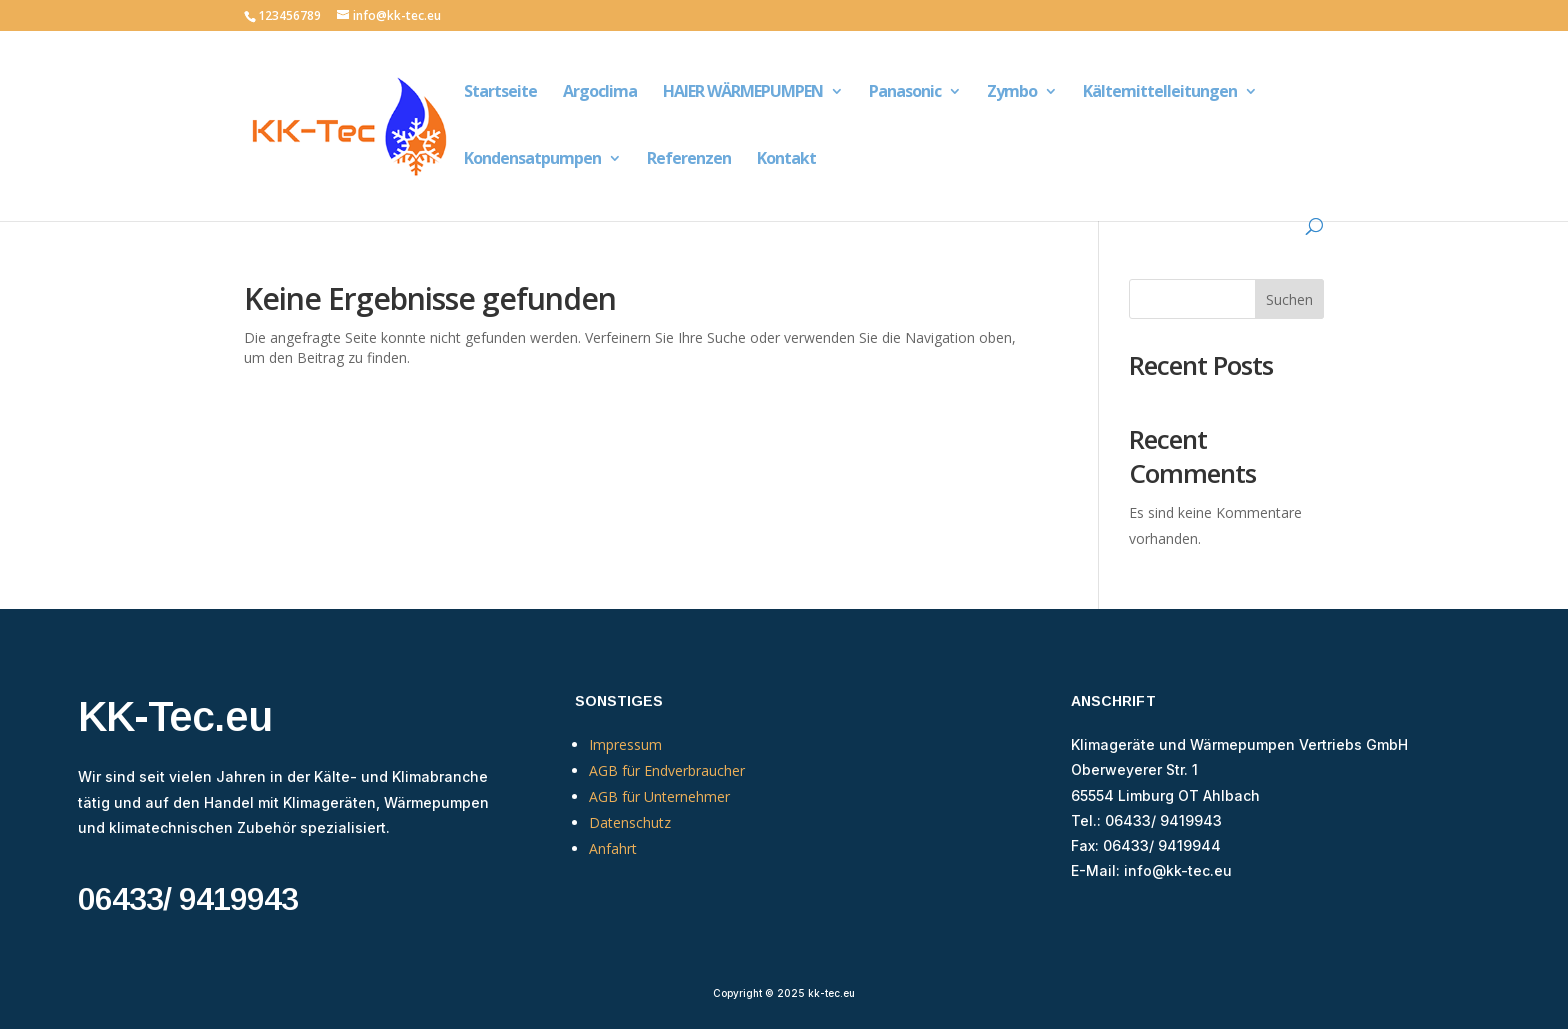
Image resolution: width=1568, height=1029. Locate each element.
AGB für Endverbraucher (667, 770)
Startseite (500, 93)
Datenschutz (630, 822)
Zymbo (1012, 93)
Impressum (625, 744)
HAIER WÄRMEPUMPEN (743, 93)
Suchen (1289, 299)
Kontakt (786, 160)
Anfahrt (613, 848)
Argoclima (600, 93)
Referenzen (689, 160)
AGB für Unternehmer (659, 796)
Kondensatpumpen (532, 160)
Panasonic (905, 93)
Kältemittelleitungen (1160, 93)
